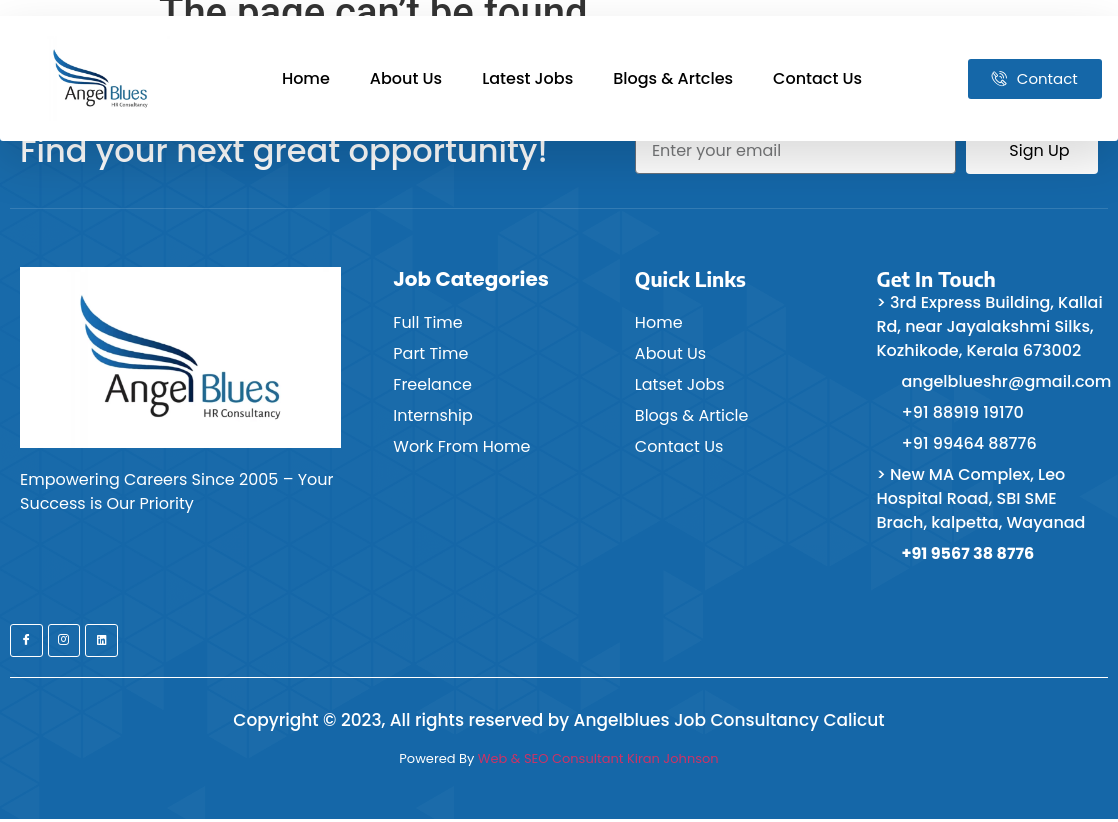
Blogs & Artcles (673, 78)
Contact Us (817, 78)
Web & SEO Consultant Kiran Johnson (598, 761)
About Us (406, 78)
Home (306, 78)
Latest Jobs (527, 78)
